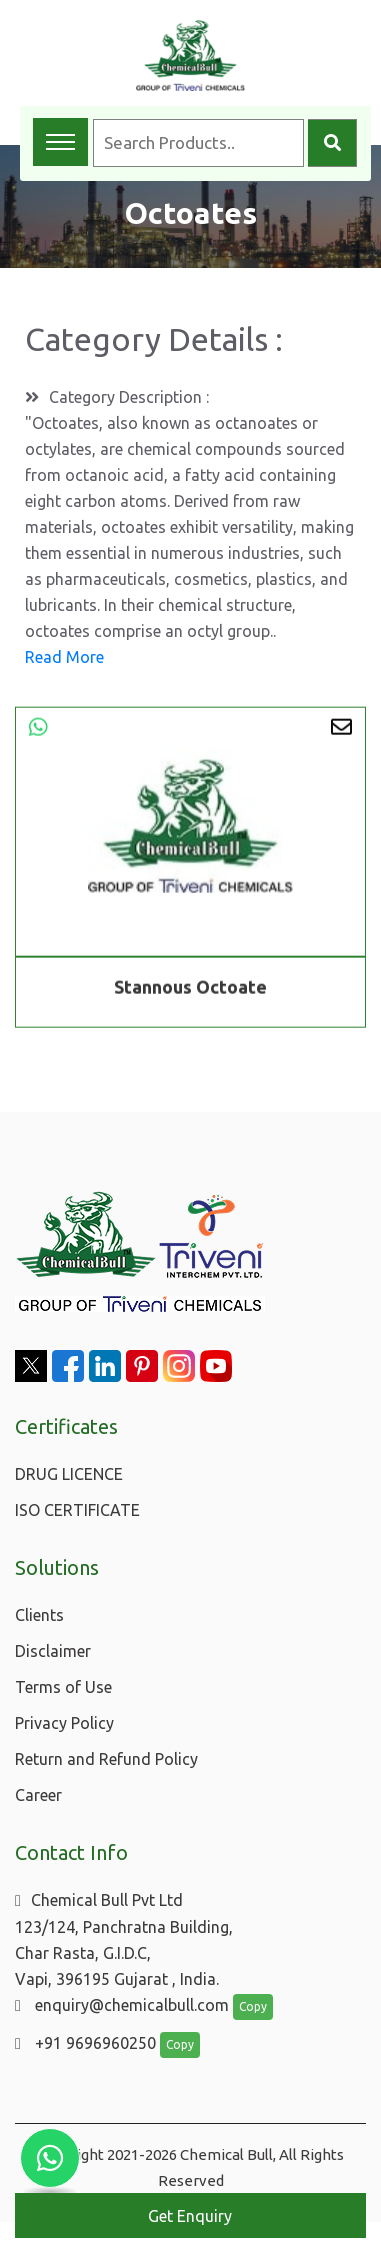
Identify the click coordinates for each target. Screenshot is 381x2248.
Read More (64, 657)
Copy (253, 2006)
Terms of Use (63, 1687)
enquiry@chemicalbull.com (122, 2005)
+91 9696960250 (85, 2043)
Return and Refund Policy (106, 1759)
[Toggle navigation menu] (60, 142)
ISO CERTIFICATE (77, 1510)
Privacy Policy (64, 1723)
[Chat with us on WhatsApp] (50, 2158)
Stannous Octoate (190, 989)
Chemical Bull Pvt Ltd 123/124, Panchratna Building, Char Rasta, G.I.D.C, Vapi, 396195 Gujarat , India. (124, 1939)
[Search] (332, 143)
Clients (39, 1615)
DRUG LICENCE (69, 1474)
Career (38, 1795)
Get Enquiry (190, 2216)
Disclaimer (53, 1651)
